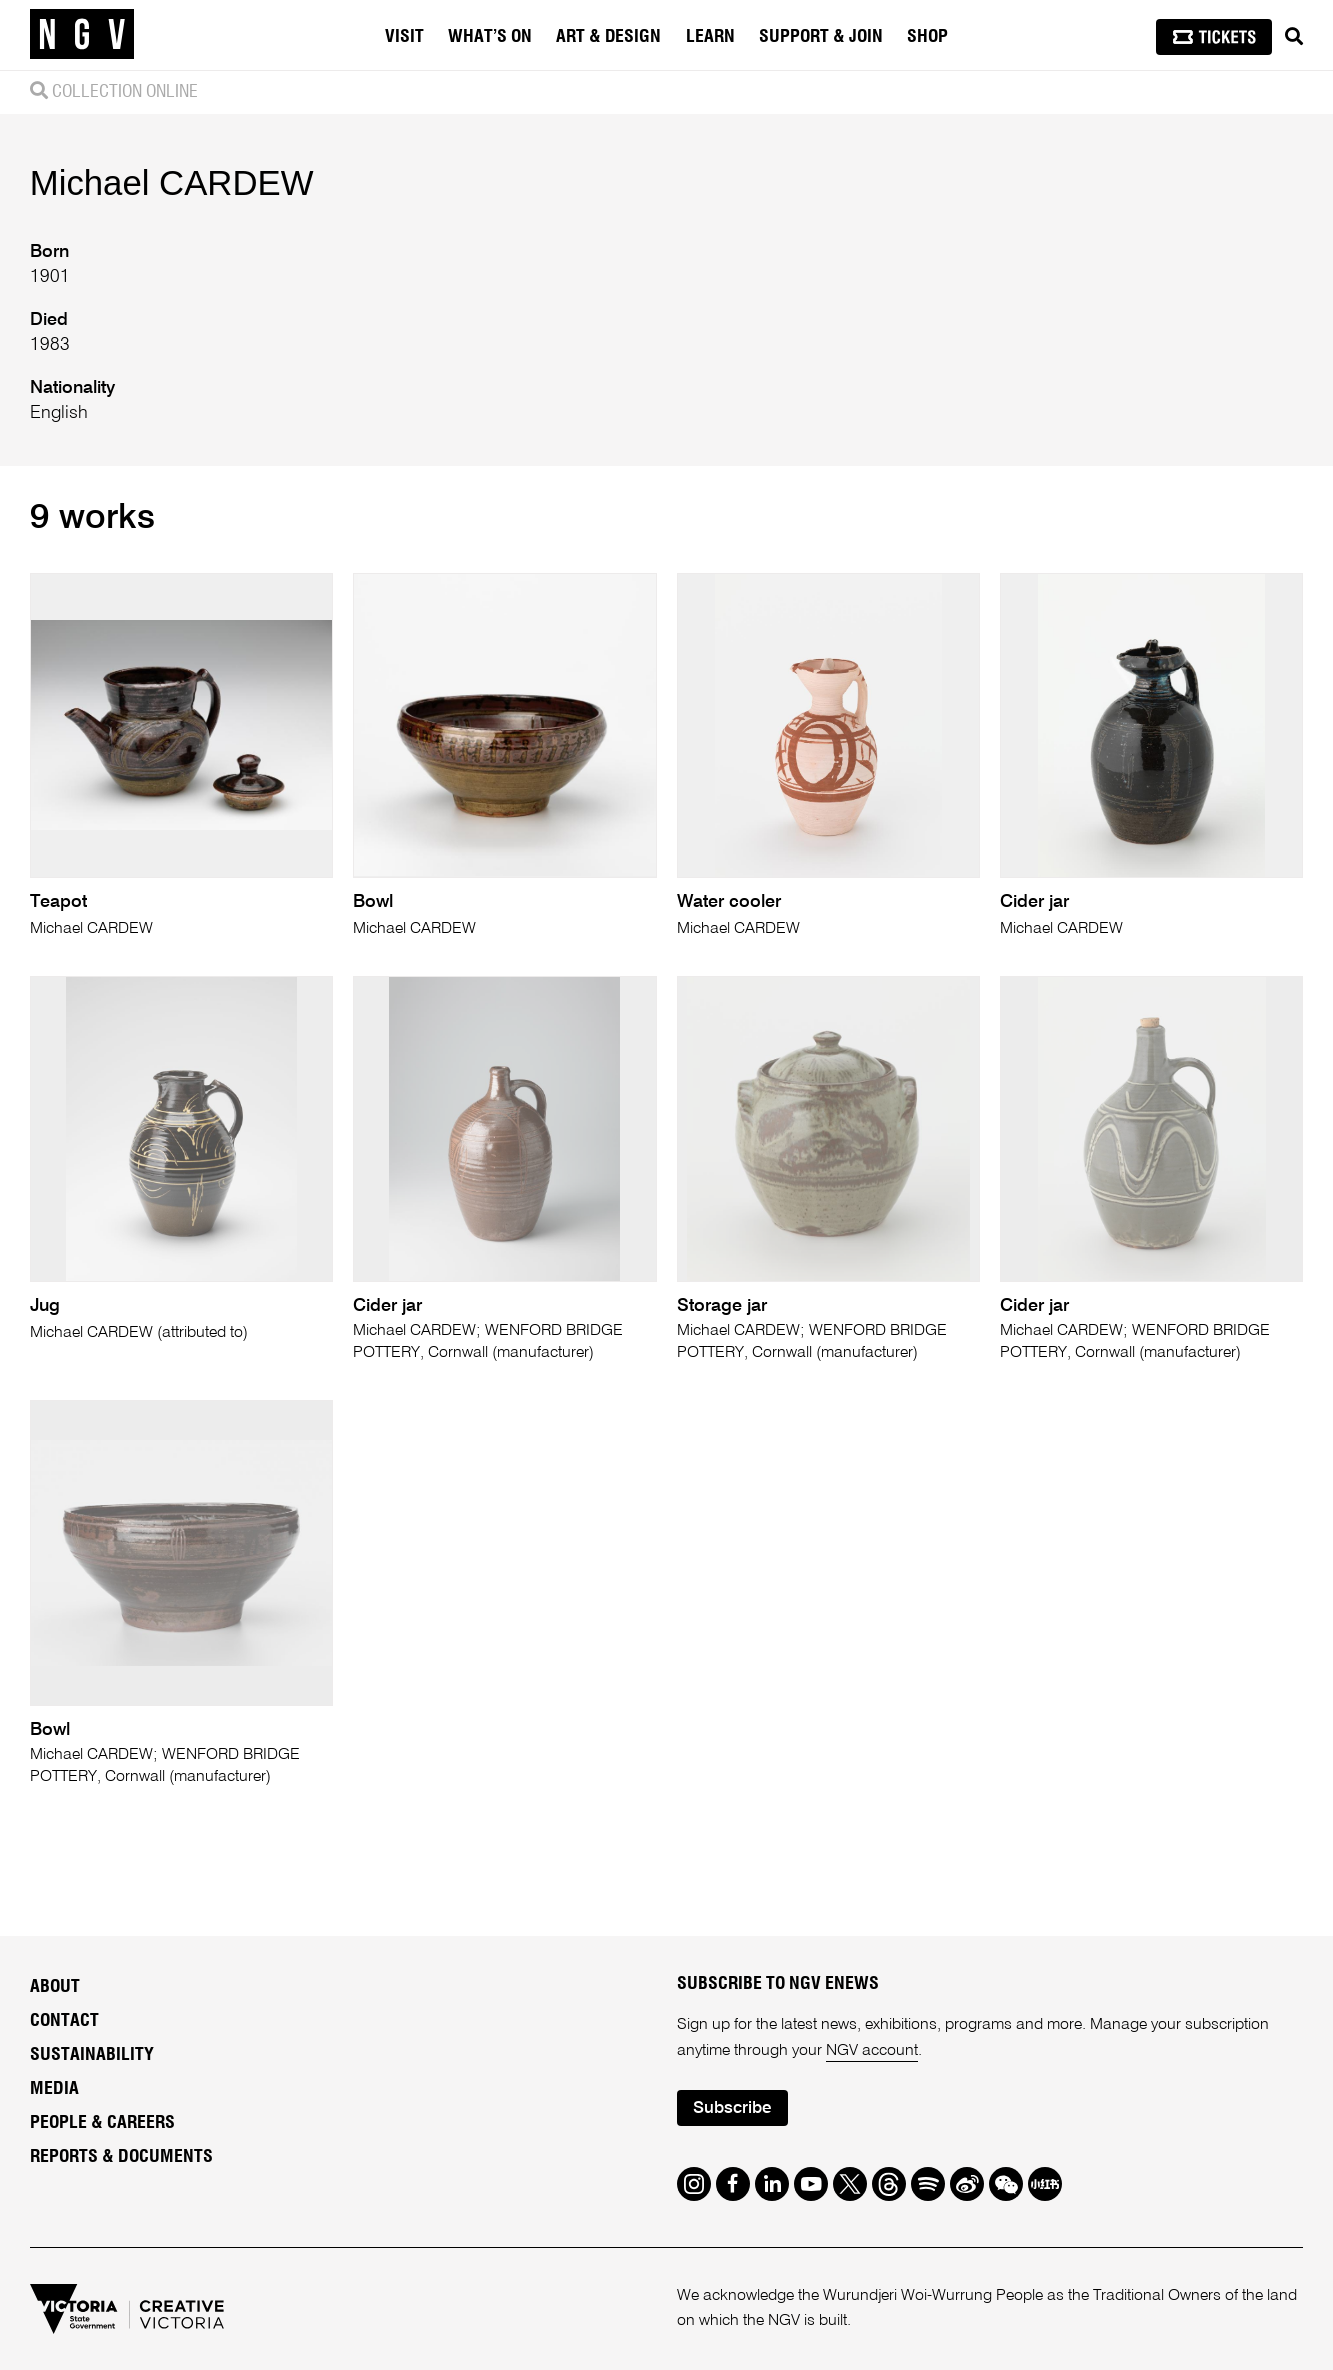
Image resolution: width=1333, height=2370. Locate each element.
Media (54, 2089)
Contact (64, 2021)
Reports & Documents (121, 2157)
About (55, 1987)
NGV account (872, 2051)
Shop (927, 37)
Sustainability (92, 2055)
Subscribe (732, 2108)
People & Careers (102, 2123)
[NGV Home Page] (82, 35)
